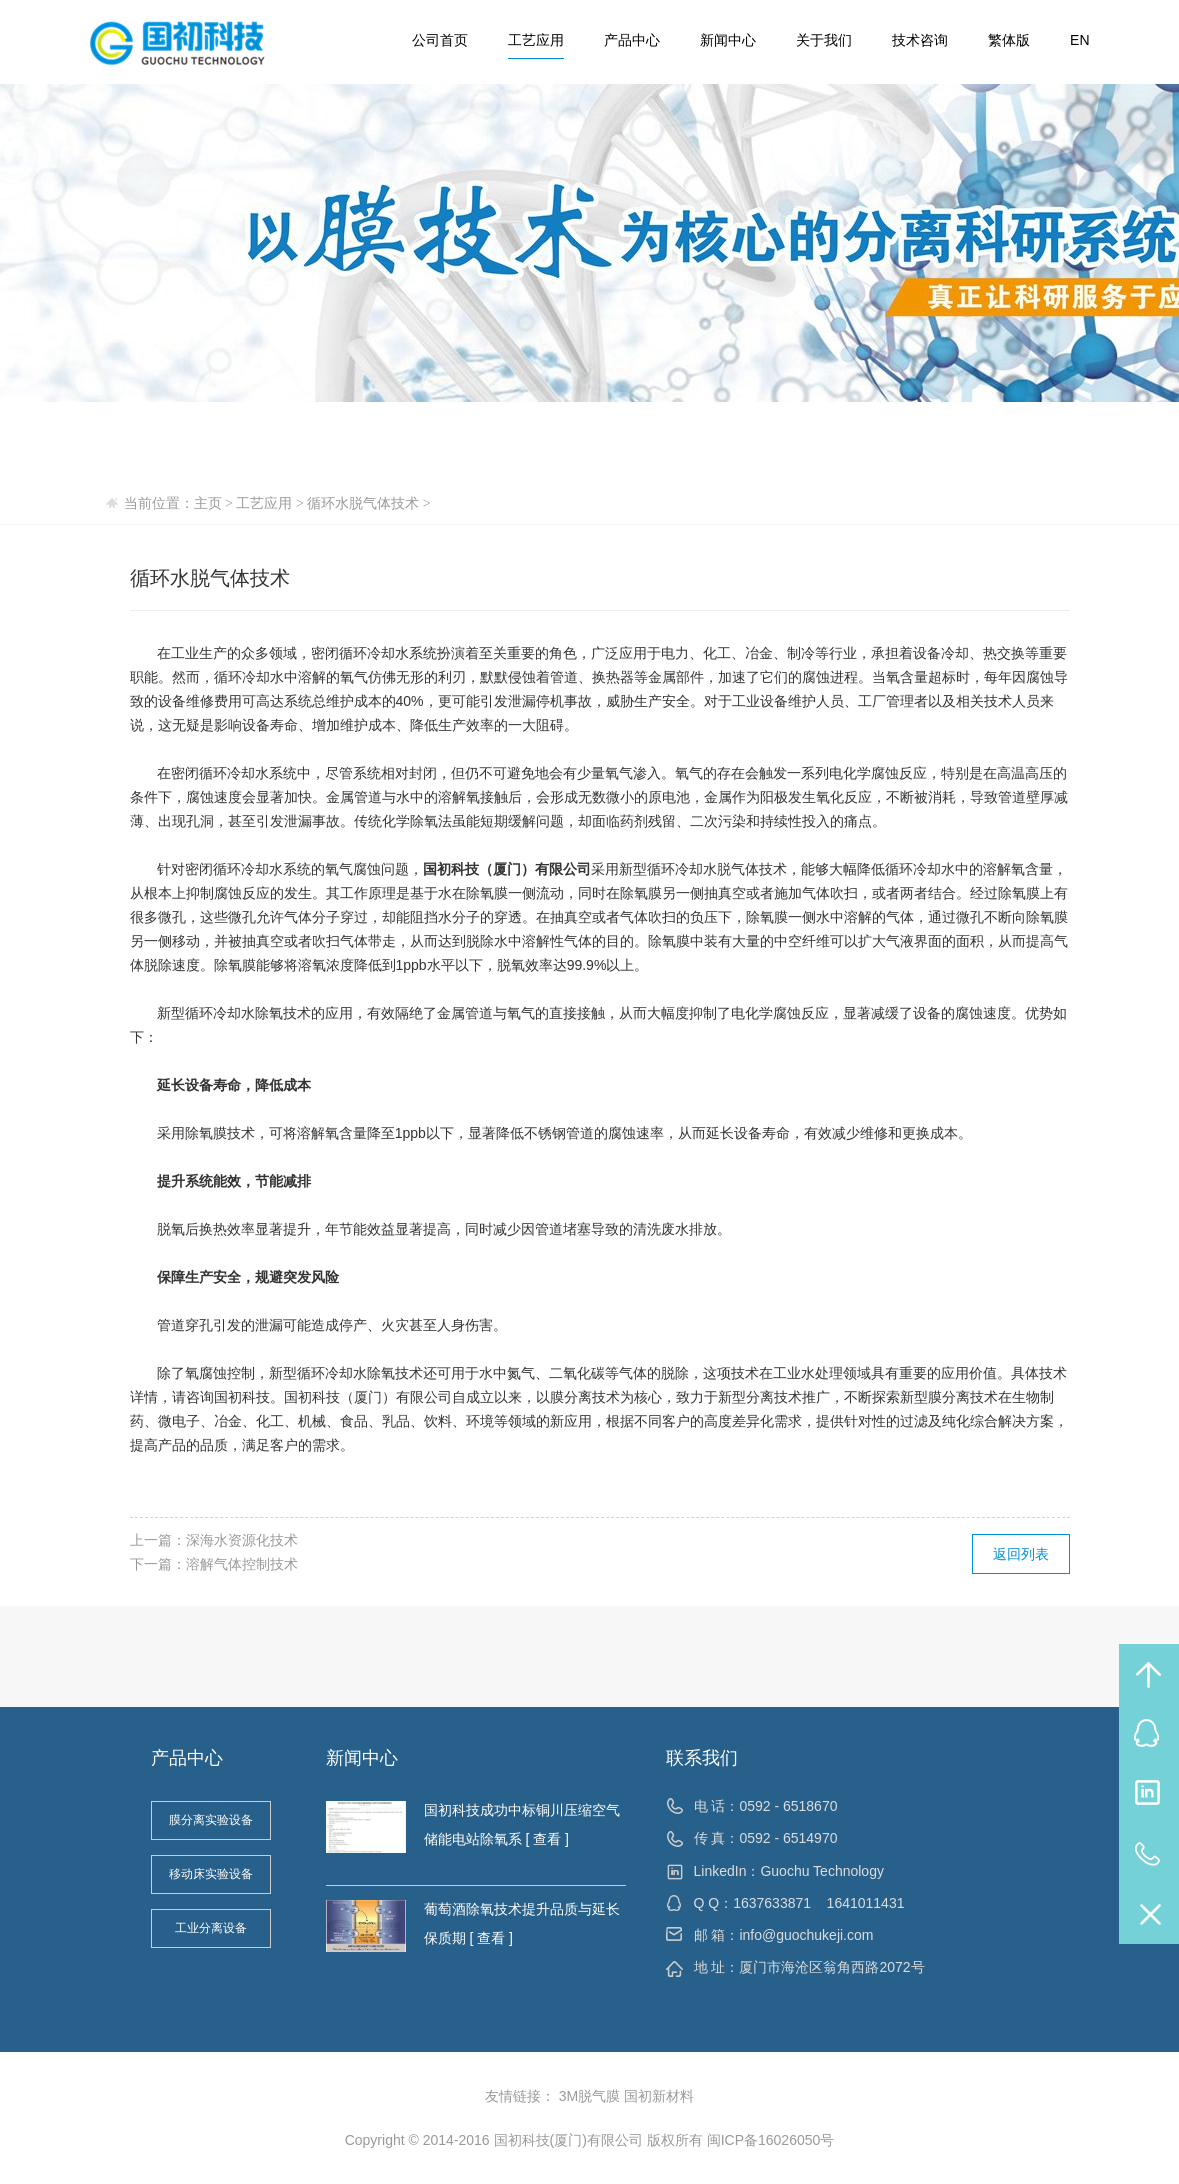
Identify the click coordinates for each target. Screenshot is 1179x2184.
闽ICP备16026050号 (771, 2140)
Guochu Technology (822, 1871)
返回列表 (1021, 1554)
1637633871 (772, 1903)
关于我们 (824, 40)
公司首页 (440, 40)
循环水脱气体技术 (363, 503)
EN (1079, 40)
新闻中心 (728, 40)
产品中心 (632, 40)
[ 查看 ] (545, 1839)
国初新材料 (659, 2096)
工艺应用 (536, 40)
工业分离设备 (211, 1928)
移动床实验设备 (211, 1874)
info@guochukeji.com (806, 1935)
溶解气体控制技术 (242, 1564)
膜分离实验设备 (211, 1820)
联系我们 (702, 1758)
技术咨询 (920, 40)
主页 (208, 503)
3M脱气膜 (589, 2096)
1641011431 (866, 1903)
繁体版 (1009, 40)
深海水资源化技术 (242, 1540)
